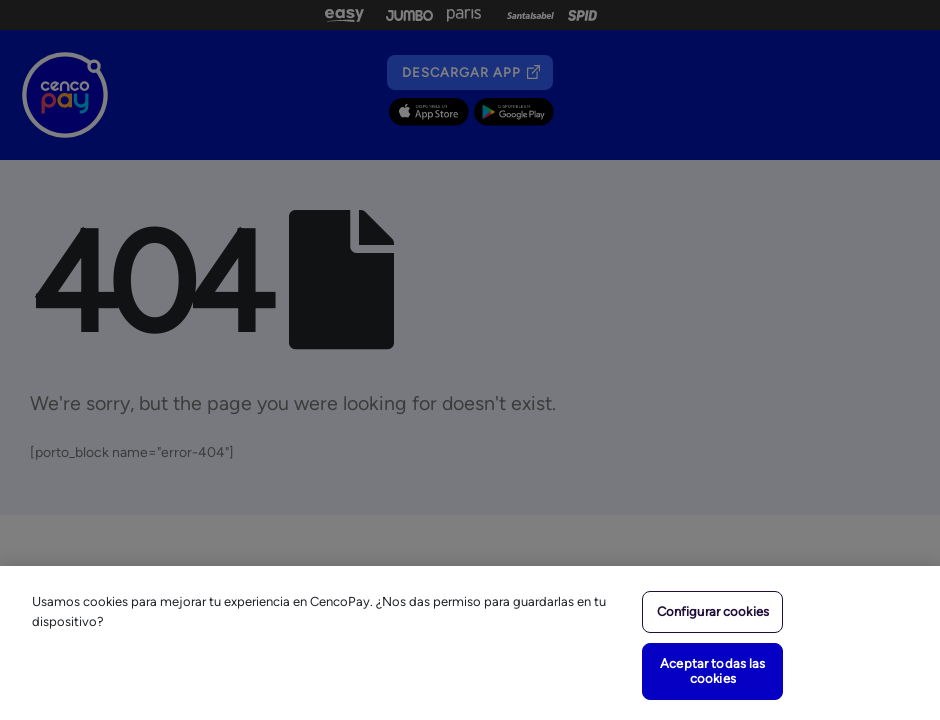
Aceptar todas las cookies (712, 671)
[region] (470, 643)
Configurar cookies (713, 611)
